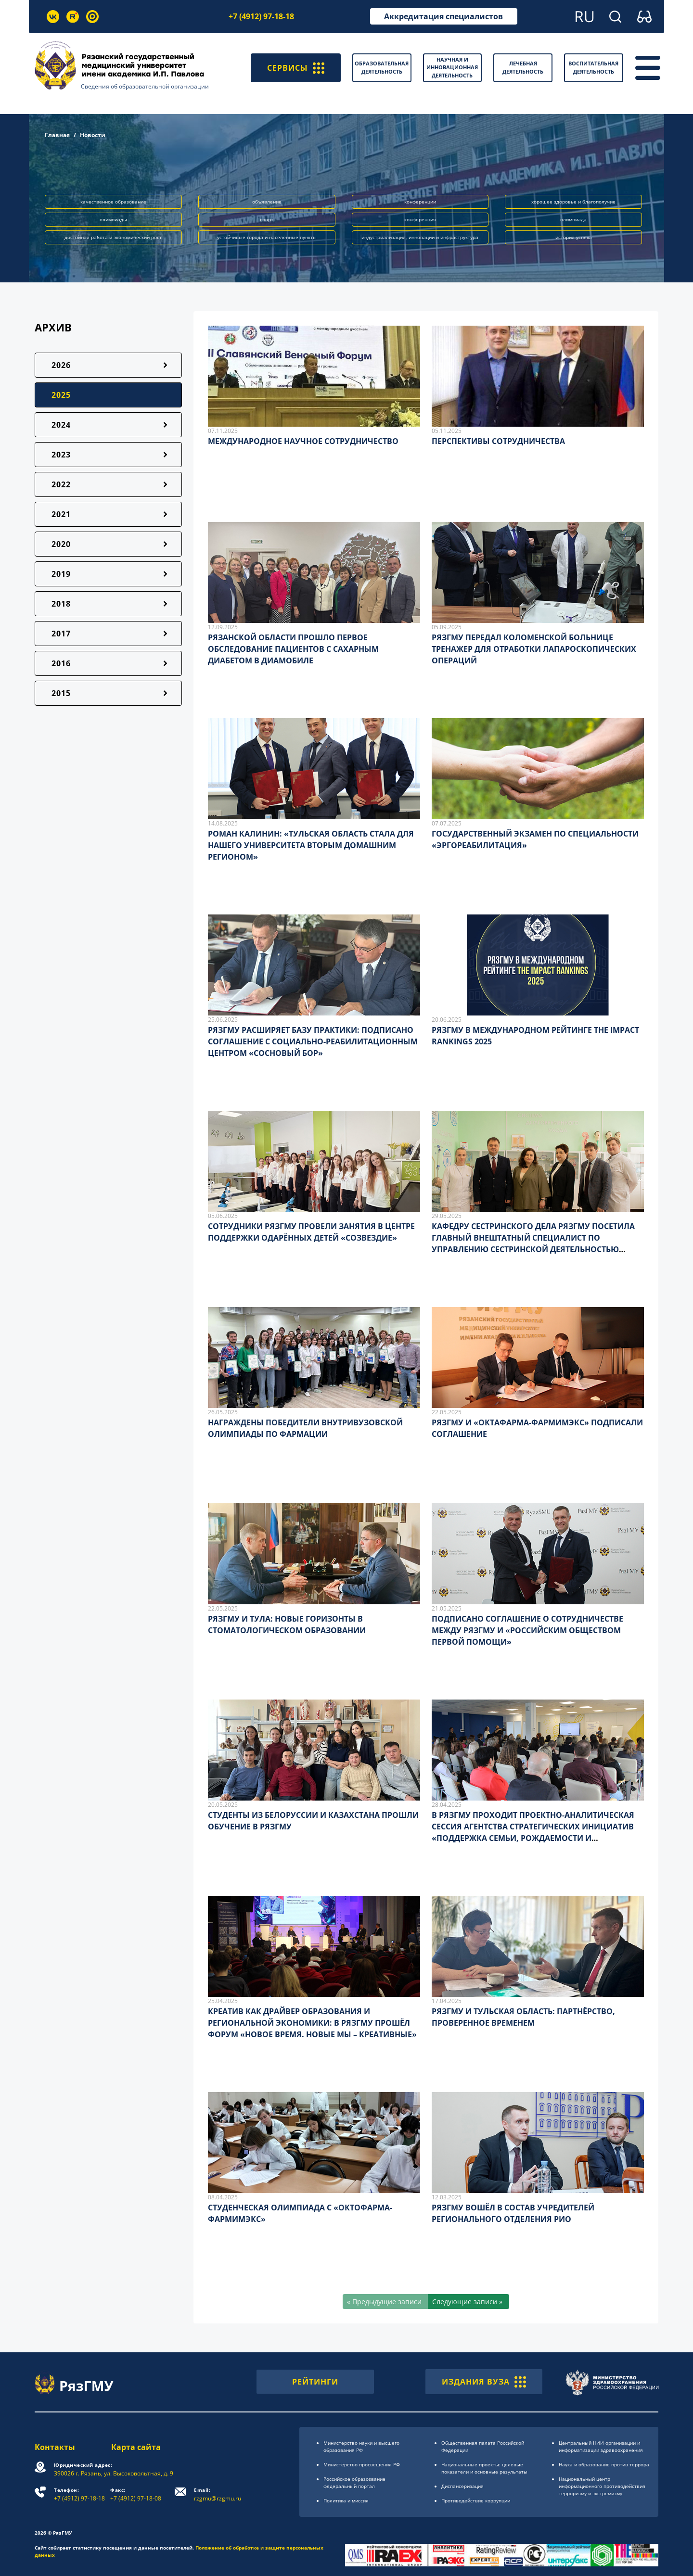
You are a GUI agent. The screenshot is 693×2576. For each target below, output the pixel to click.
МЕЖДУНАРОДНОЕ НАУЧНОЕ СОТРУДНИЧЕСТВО (303, 441)
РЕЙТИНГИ (315, 2381)
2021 (61, 514)
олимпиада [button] (573, 219)
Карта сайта (136, 2447)
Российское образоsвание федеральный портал (354, 2482)
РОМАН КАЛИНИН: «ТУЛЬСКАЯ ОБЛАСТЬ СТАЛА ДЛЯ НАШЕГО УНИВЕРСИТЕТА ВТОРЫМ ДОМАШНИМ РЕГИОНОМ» (311, 845)
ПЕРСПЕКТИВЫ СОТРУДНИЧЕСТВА (498, 441)
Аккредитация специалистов (443, 16)
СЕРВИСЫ (295, 68)
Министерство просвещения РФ (361, 2464)
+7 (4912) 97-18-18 (261, 16)
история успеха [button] (573, 237)
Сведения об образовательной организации (145, 86)
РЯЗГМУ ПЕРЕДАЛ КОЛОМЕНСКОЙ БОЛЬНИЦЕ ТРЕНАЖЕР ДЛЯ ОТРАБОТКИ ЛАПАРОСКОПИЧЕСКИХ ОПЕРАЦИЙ (534, 649)
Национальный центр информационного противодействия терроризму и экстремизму (602, 2486)
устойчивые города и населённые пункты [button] (267, 237)
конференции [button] (420, 201)
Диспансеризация (462, 2486)
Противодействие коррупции (475, 2500)
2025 (61, 395)
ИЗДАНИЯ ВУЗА (484, 2381)
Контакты (55, 2447)
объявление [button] (267, 201)
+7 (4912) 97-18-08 (135, 2494)
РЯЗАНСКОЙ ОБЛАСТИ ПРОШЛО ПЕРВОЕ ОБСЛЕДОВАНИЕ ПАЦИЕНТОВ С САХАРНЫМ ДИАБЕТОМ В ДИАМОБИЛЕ (293, 649)
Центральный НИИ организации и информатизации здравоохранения (601, 2446)
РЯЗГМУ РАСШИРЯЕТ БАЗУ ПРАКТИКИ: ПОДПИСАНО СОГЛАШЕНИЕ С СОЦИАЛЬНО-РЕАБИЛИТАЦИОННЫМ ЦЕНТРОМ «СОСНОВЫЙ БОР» (313, 1041)
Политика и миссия (346, 2500)
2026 (61, 365)
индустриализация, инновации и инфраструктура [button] (419, 237)
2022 (61, 484)
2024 (61, 424)
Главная (57, 135)
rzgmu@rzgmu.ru (217, 2494)
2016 (61, 663)
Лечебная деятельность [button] (522, 67)
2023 (61, 454)
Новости (92, 135)
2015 (61, 693)
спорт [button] (266, 219)
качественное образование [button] (113, 201)
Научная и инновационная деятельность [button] (452, 67)
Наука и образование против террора (604, 2464)
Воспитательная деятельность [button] (593, 67)
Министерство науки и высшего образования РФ (361, 2446)
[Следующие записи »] (468, 2301)
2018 (61, 603)
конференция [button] (420, 219)
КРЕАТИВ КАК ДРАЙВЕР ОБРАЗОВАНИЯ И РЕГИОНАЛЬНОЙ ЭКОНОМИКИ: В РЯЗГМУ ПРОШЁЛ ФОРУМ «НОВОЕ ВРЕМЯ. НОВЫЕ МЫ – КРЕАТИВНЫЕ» (312, 2023)
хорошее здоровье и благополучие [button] (573, 201)
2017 (61, 633)
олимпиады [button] (113, 219)
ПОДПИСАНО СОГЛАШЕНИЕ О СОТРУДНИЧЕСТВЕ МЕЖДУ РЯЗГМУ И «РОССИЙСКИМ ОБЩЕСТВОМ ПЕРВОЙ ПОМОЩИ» (527, 1630)
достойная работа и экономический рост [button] (113, 237)
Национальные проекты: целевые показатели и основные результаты (484, 2468)
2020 (61, 544)
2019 (61, 574)
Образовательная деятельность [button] (382, 67)
